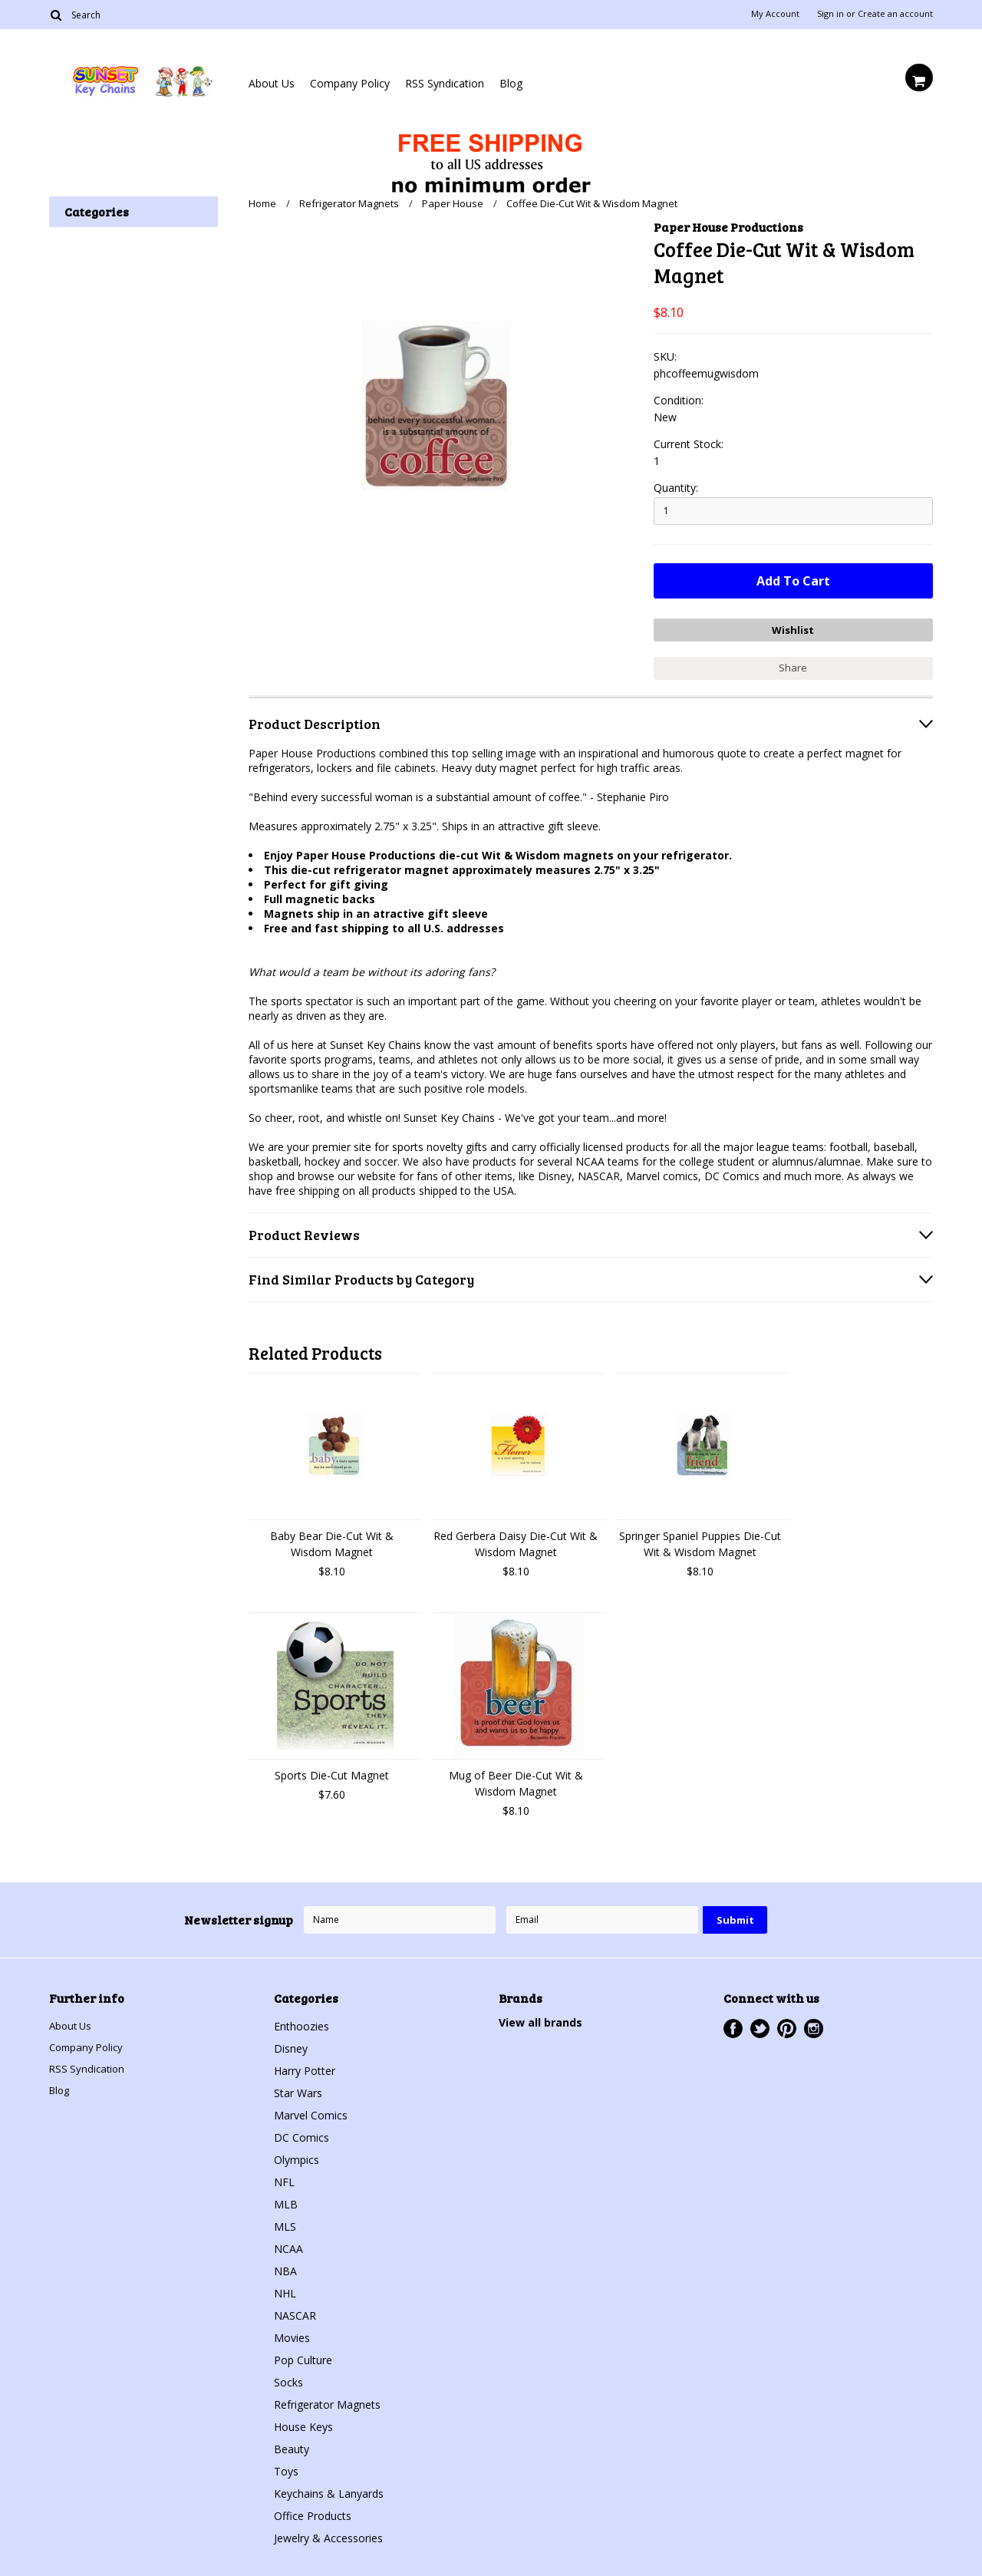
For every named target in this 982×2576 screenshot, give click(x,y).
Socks (288, 2378)
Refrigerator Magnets (349, 203)
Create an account (895, 13)
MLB (286, 2200)
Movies (292, 2334)
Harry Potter (304, 2067)
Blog (510, 83)
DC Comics (301, 2133)
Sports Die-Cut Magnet (332, 1771)
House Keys (303, 2423)
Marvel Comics (311, 2111)
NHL (285, 2289)
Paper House (452, 203)
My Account (775, 13)
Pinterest (786, 2024)
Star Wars (298, 2089)
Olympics (296, 2156)
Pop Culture (303, 2356)
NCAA (288, 2245)
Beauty (291, 2445)
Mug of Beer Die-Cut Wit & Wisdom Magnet (516, 1779)
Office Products (312, 2512)
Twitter (759, 2024)
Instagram (813, 2024)
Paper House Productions (728, 227)
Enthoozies (301, 2022)
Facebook (733, 2024)
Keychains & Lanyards (329, 2489)
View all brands (540, 2018)
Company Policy (350, 83)
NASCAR (295, 2311)
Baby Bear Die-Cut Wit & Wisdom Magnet (332, 1540)
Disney (291, 2044)
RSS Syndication (444, 83)
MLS (285, 2222)
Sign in (830, 13)
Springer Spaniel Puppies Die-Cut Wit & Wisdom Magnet (700, 1540)
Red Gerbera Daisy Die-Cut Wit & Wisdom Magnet (515, 1540)
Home (262, 203)
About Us (272, 83)
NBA (285, 2267)
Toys (286, 2467)
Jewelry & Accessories (328, 2534)
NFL (284, 2178)
